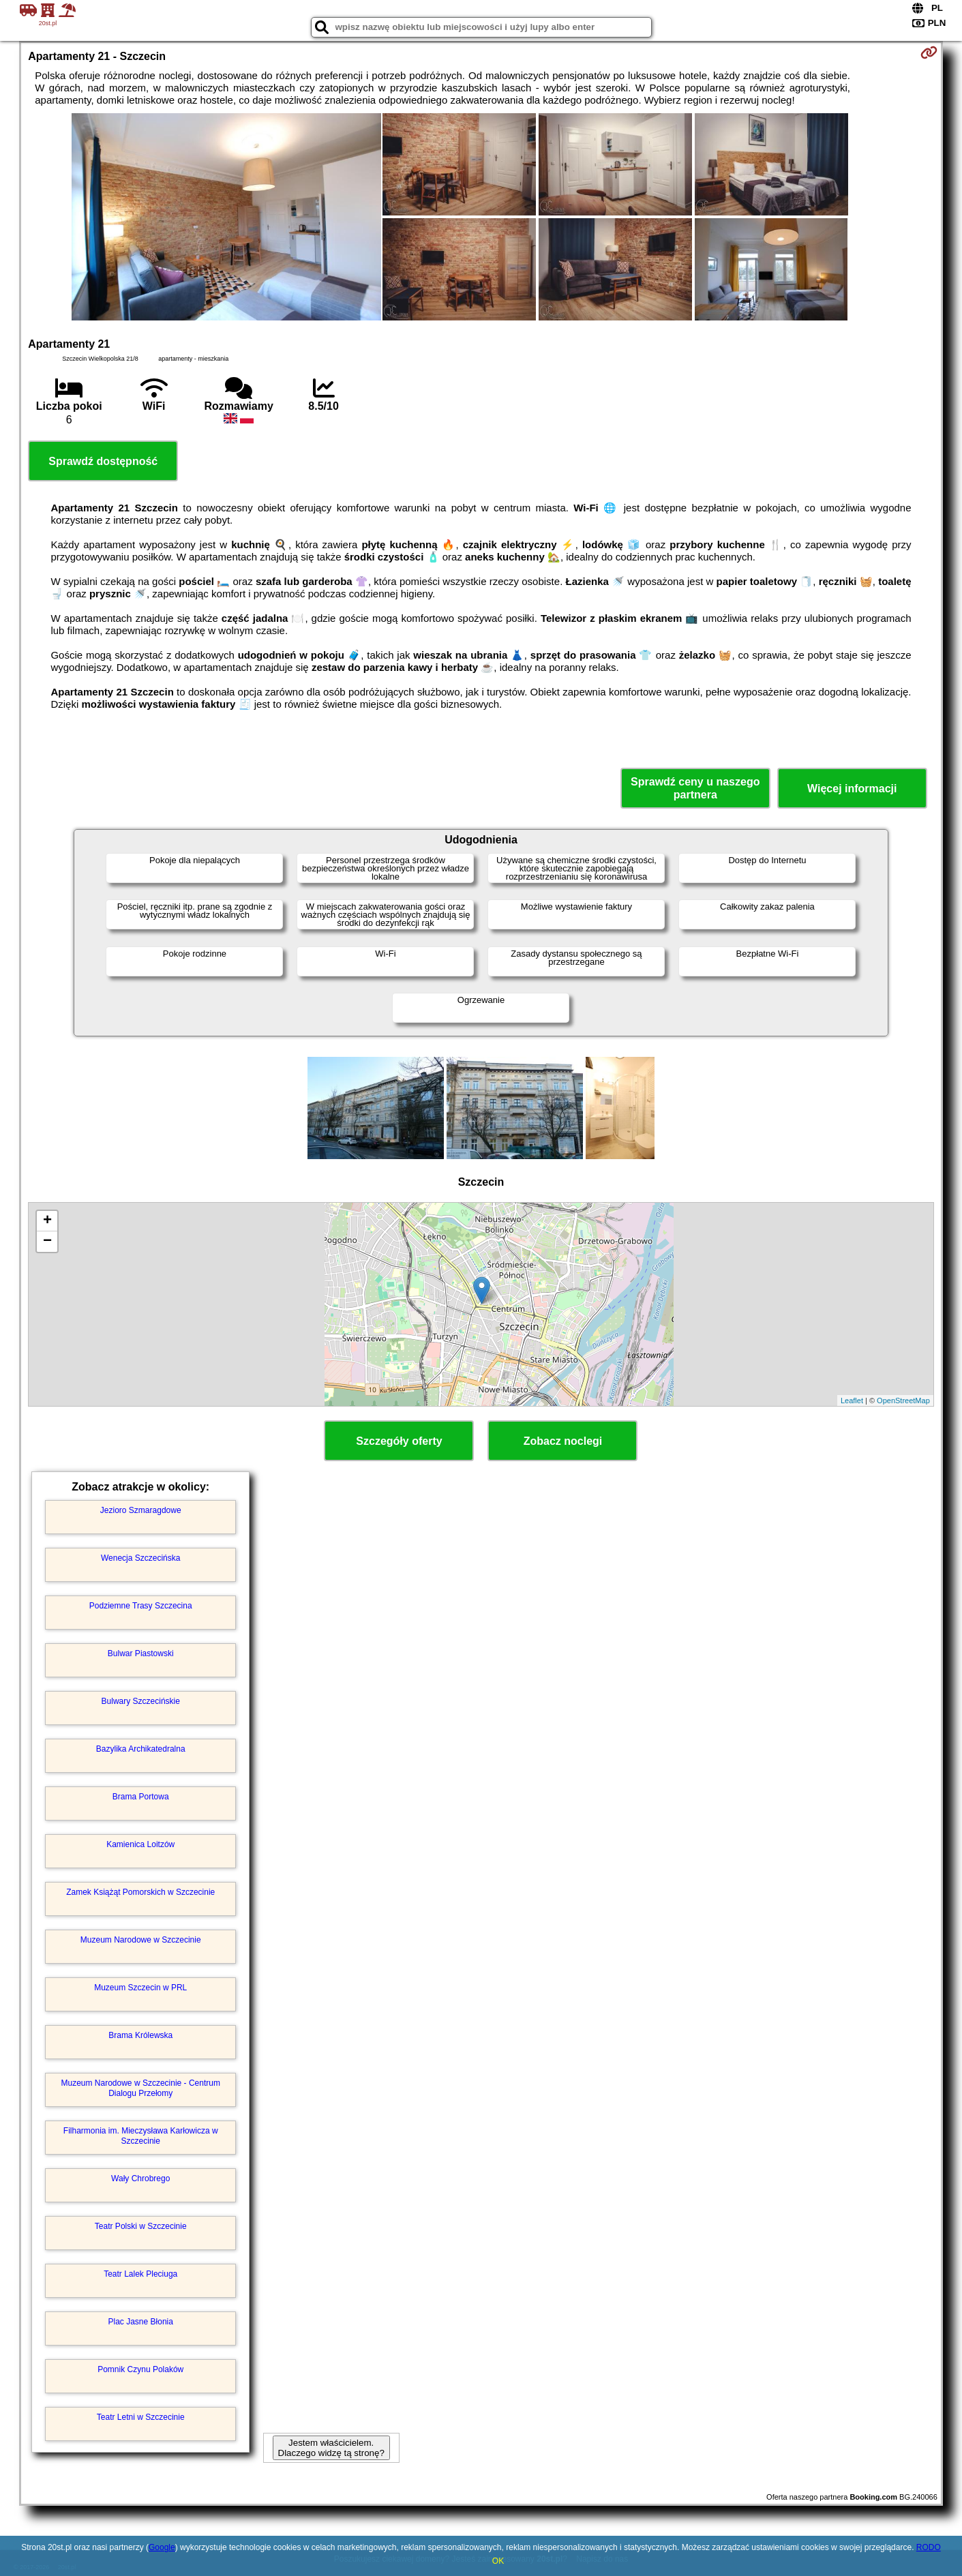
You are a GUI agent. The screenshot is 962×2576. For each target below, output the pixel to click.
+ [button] (47, 1221)
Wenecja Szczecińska (141, 1558)
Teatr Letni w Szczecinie (141, 2417)
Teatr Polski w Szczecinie (141, 2226)
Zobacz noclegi (563, 1441)
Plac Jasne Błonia (140, 2321)
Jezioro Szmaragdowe (140, 1510)
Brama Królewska (140, 2035)
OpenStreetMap (903, 1400)
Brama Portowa (140, 1796)
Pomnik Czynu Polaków (140, 2369)
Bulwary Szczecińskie (141, 1701)
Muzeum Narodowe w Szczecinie (140, 1940)
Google (162, 2547)
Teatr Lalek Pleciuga (140, 2274)
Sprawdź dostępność (102, 461)
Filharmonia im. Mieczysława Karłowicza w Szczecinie (140, 2135)
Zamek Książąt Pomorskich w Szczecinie (140, 1892)
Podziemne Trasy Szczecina (140, 1606)
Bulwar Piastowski (141, 1653)
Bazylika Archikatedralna (140, 1749)
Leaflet (852, 1400)
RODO (928, 2547)
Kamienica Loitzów (140, 1844)
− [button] (47, 1241)
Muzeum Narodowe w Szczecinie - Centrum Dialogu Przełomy (140, 2087)
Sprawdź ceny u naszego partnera (695, 788)
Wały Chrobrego (140, 2178)
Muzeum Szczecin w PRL (140, 1987)
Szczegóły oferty (399, 1441)
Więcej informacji (852, 788)
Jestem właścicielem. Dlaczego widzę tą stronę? (331, 2448)
